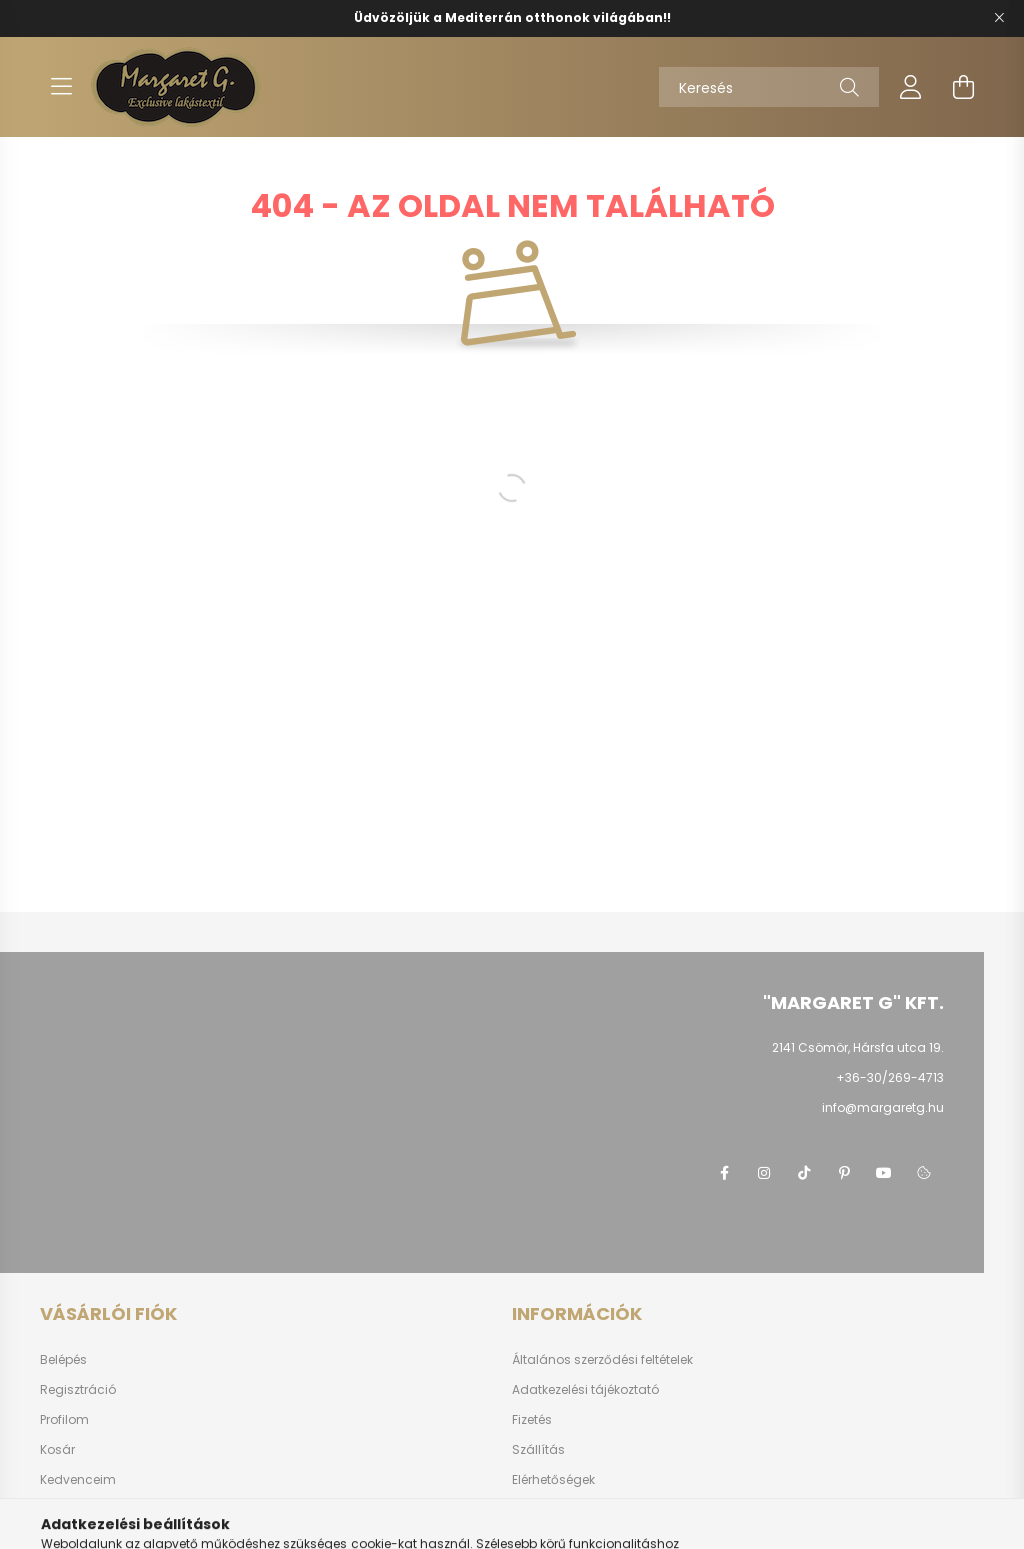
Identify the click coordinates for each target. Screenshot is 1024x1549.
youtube (884, 1173)
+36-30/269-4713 (890, 1077)
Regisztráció (78, 1390)
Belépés (63, 1360)
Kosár (57, 1450)
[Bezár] (999, 18)
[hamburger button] (61, 87)
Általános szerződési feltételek (602, 1360)
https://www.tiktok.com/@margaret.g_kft (804, 1173)
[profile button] (911, 87)
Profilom (64, 1420)
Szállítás (538, 1450)
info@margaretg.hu (883, 1107)
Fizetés (532, 1420)
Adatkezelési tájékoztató (585, 1390)
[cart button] (963, 87)
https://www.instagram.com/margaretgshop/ (764, 1173)
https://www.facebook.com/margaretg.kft (724, 1173)
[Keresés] (769, 87)
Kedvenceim (78, 1480)
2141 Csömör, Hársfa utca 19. (858, 1047)
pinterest (844, 1173)
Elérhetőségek (553, 1480)
